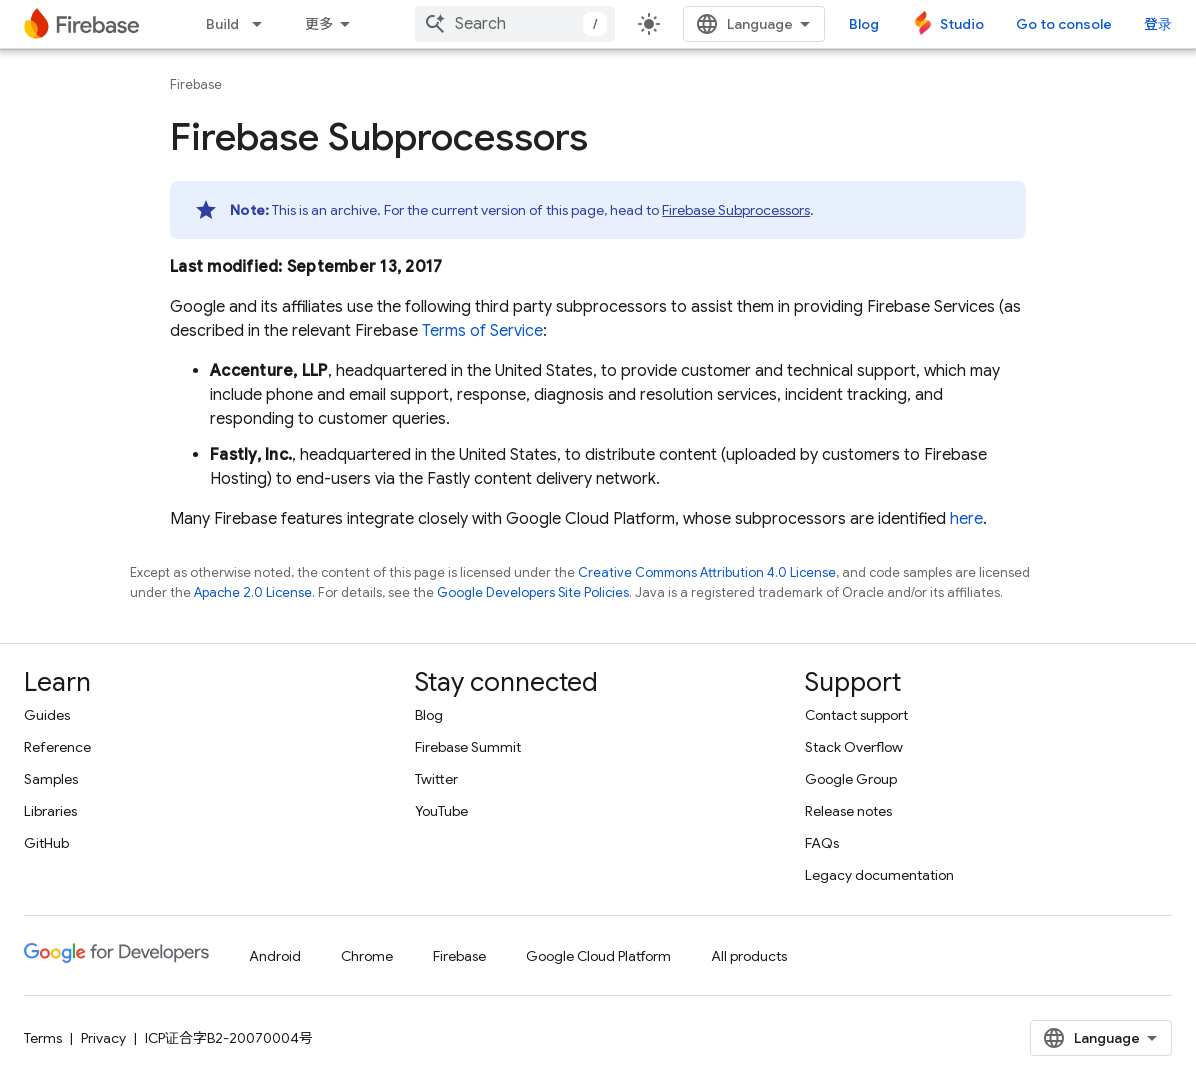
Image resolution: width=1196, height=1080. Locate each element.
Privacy (103, 1038)
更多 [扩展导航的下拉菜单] (319, 24)
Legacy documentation (879, 875)
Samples (51, 779)
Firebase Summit (468, 747)
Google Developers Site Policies (533, 592)
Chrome (367, 956)
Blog (864, 24)
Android (275, 956)
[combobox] (515, 24)
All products (749, 956)
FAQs (822, 843)
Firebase (196, 84)
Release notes (848, 811)
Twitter (436, 779)
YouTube (441, 811)
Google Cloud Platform (598, 956)
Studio (962, 24)
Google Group (851, 779)
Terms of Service (482, 331)
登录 (1158, 24)
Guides (47, 715)
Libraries (50, 811)
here (966, 519)
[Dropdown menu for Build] (263, 24)
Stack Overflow (854, 747)
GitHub (46, 843)
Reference (57, 747)
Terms (43, 1038)
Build (222, 24)
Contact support (856, 715)
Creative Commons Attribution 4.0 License (707, 572)
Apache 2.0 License (253, 592)
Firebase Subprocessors (736, 210)
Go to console (1064, 24)
